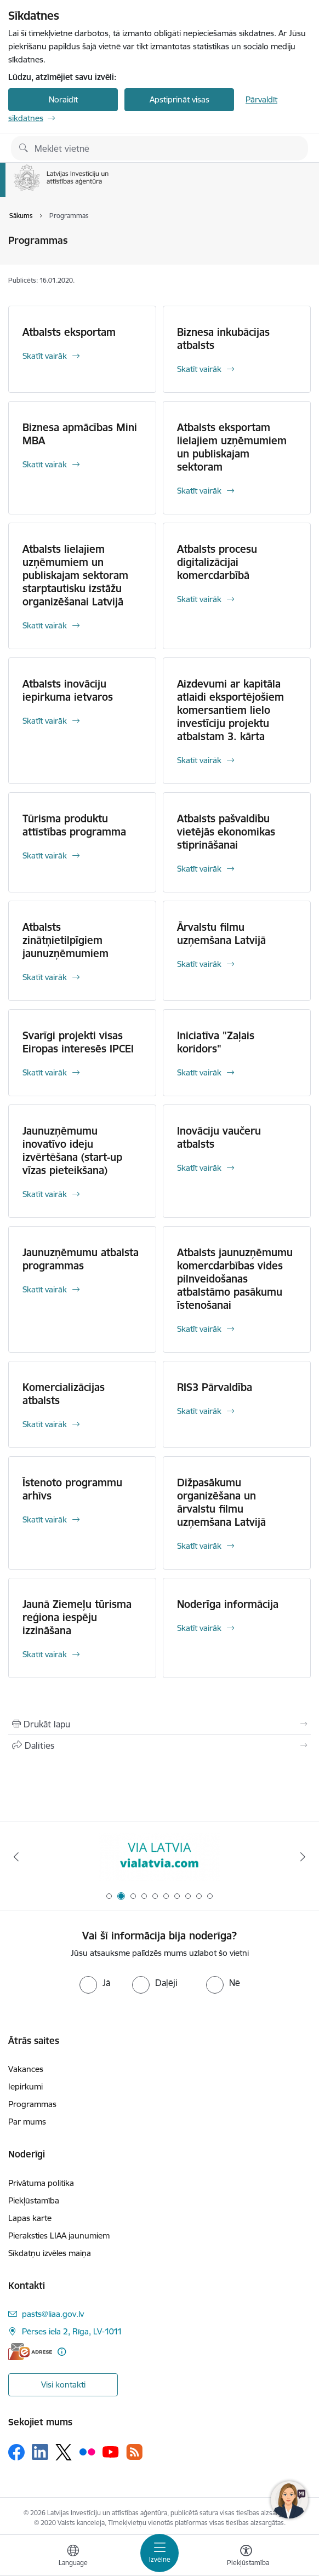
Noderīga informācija (227, 1604)
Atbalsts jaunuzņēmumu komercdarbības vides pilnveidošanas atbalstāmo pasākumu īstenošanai (235, 1279)
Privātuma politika (41, 2183)
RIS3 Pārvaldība (214, 1387)
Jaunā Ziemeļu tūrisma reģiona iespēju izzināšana (77, 1617)
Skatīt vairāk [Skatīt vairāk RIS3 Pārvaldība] (199, 1411)
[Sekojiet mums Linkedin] (40, 2452)
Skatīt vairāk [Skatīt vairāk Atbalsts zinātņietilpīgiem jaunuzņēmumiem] (44, 977)
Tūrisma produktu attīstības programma (74, 825)
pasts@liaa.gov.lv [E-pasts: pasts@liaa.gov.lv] (53, 2314)
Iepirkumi (25, 2086)
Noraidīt (63, 99)
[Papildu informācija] (62, 2352)
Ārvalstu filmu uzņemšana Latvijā (221, 933)
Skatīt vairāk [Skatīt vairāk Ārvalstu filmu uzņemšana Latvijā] (199, 964)
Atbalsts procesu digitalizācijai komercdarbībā (217, 562)
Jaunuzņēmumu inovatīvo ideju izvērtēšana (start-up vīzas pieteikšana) (72, 1150)
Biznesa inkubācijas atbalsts (223, 338)
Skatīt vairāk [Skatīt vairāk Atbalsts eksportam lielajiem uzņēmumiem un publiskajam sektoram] (199, 490)
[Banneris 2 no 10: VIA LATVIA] (159, 1857)
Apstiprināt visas (179, 99)
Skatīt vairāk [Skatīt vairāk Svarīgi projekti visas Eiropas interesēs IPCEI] (44, 1072)
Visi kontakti (63, 2384)
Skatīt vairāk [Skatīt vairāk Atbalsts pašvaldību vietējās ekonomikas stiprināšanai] (199, 868)
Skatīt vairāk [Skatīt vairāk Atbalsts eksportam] (44, 356)
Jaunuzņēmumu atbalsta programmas (80, 1259)
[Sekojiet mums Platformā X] (63, 2452)
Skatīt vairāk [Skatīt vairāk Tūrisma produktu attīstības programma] (44, 855)
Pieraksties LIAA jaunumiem (59, 2235)
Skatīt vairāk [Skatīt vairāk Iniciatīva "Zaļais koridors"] (199, 1072)
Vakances (25, 2069)
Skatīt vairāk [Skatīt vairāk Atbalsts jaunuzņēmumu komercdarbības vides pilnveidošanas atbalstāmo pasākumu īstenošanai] (199, 1329)
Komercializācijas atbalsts (63, 1394)
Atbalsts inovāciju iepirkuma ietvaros (67, 690)
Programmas (32, 2104)
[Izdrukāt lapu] (159, 1724)
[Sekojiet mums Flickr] (87, 2451)
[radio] (94, 1982)
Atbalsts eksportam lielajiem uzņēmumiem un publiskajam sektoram (232, 447)
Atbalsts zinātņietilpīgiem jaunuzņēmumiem (65, 940)
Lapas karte (30, 2218)
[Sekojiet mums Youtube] (110, 2451)
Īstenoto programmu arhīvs (72, 1489)
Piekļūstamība (33, 2200)
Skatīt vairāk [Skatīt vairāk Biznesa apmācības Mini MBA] (44, 464)
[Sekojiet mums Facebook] (16, 2452)
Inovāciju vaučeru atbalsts (219, 1137)
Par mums (27, 2121)
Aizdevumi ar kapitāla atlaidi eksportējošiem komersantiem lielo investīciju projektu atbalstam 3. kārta (230, 710)
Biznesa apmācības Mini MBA (79, 434)
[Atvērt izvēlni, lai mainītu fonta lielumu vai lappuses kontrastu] (246, 2556)
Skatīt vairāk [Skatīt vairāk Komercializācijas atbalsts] (44, 1424)
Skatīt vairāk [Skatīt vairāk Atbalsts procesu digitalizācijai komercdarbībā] (199, 599)
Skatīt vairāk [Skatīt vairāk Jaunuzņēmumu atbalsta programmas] (44, 1289)
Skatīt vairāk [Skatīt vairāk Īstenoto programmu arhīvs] (44, 1519)
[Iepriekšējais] (16, 1856)
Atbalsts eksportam (69, 332)
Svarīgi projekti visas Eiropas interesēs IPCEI (78, 1042)
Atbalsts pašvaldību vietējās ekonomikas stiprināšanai (226, 831)
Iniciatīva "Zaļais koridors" (215, 1042)
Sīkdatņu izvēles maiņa (49, 2253)
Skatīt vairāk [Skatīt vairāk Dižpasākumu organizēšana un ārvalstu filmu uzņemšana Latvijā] (199, 1546)
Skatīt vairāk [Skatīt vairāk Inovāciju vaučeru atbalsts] (199, 1168)
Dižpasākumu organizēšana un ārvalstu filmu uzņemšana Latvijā (221, 1502)
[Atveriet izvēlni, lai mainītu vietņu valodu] (73, 2556)
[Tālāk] (303, 1856)
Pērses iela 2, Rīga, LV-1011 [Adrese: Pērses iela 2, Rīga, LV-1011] (72, 2331)
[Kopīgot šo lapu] (159, 1745)
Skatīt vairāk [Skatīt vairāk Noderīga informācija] (199, 1628)
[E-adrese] (30, 2352)
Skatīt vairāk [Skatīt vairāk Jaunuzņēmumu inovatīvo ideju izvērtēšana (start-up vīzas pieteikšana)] (44, 1194)
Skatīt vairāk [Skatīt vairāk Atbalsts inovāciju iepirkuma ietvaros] (44, 720)
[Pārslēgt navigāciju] (159, 2553)
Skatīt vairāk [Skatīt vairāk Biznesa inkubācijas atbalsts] (199, 369)
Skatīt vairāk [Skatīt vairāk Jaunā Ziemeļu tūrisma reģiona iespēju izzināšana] (44, 1654)
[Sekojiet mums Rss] (134, 2452)
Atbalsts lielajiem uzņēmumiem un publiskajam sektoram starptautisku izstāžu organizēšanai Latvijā (75, 575)
